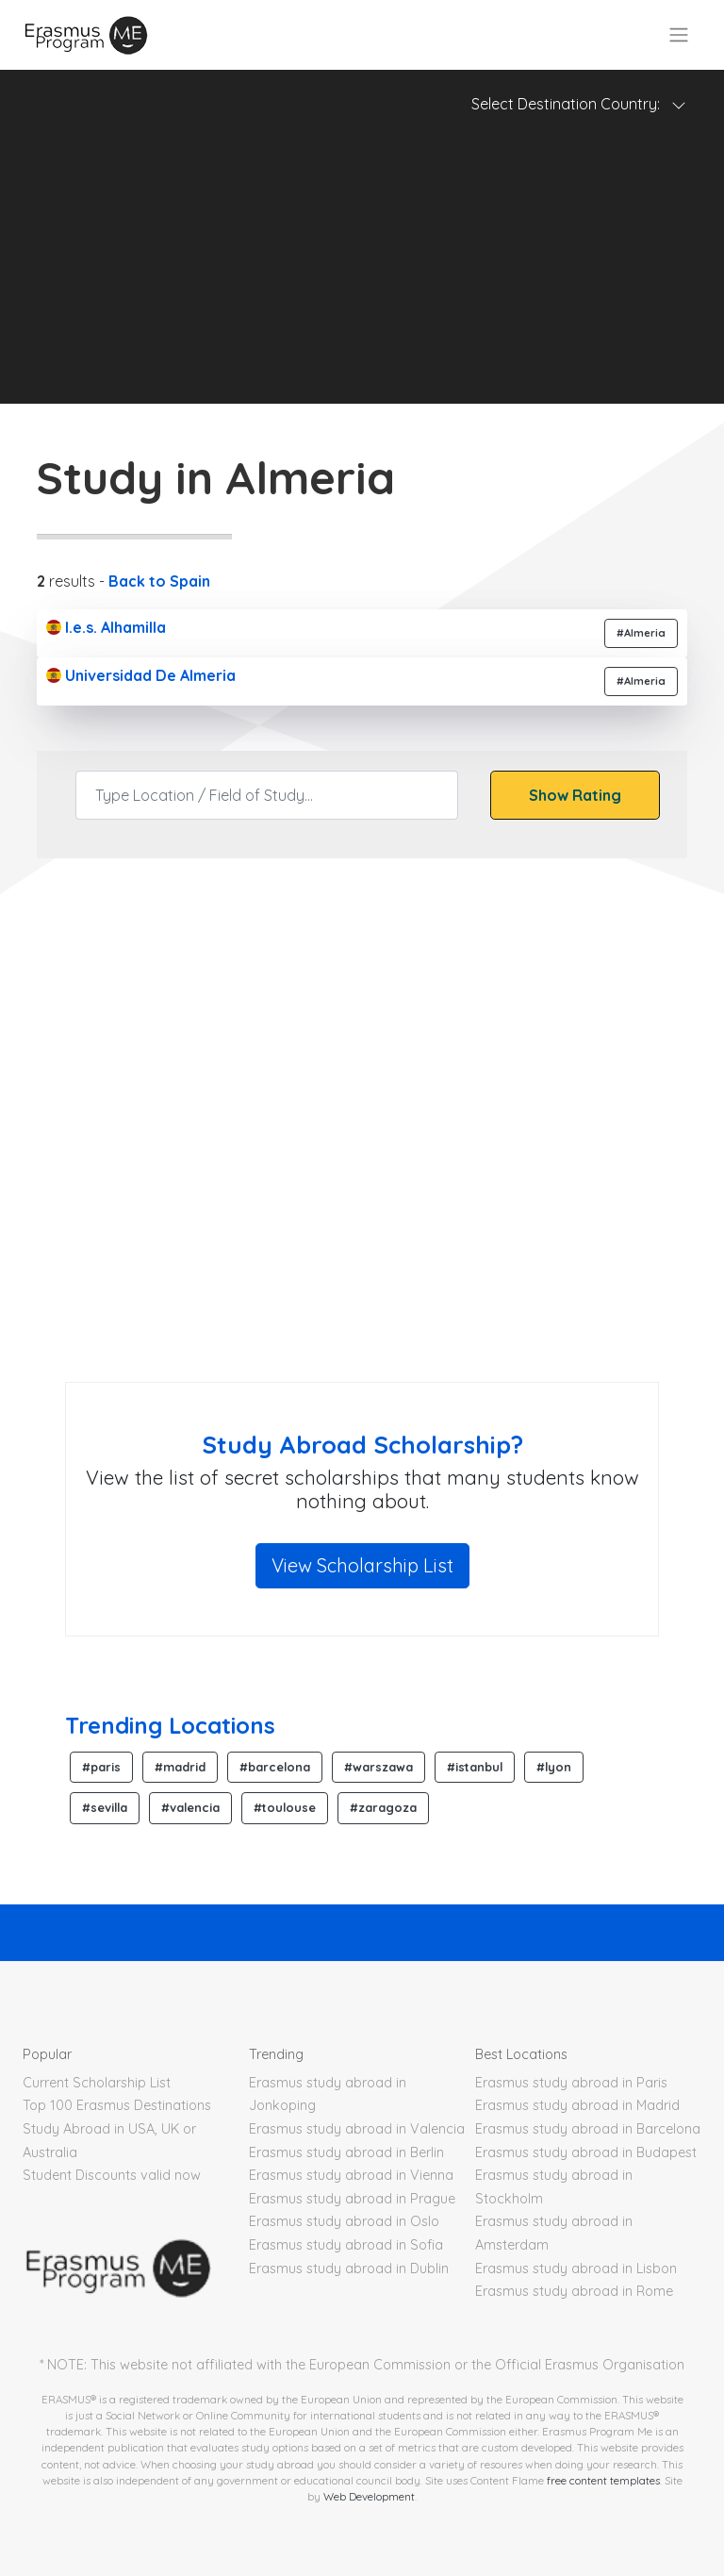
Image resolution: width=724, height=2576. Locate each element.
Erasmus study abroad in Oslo (344, 2221)
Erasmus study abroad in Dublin (349, 2268)
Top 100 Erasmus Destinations (117, 2105)
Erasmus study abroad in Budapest (586, 2152)
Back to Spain (159, 581)
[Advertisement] (362, 272)
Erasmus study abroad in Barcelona (587, 2128)
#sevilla (104, 1807)
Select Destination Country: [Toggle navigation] (578, 103)
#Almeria (641, 633)
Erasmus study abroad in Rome (574, 2291)
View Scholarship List (362, 1565)
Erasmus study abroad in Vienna (351, 2175)
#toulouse (285, 1807)
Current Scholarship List (97, 2082)
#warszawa (378, 1766)
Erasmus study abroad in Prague (352, 2198)
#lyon (553, 1766)
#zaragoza (383, 1807)
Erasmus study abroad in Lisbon (576, 2268)
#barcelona (274, 1766)
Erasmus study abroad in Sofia (346, 2244)
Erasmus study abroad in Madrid (577, 2105)
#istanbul (474, 1766)
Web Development (369, 2496)
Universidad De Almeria (141, 675)
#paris (101, 1766)
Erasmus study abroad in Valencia (357, 2128)
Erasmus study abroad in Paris (571, 2082)
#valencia (190, 1807)
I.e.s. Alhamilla (106, 627)
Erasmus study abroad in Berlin (346, 2152)
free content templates (603, 2480)
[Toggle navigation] (678, 35)
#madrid (180, 1766)
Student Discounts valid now (112, 2175)
